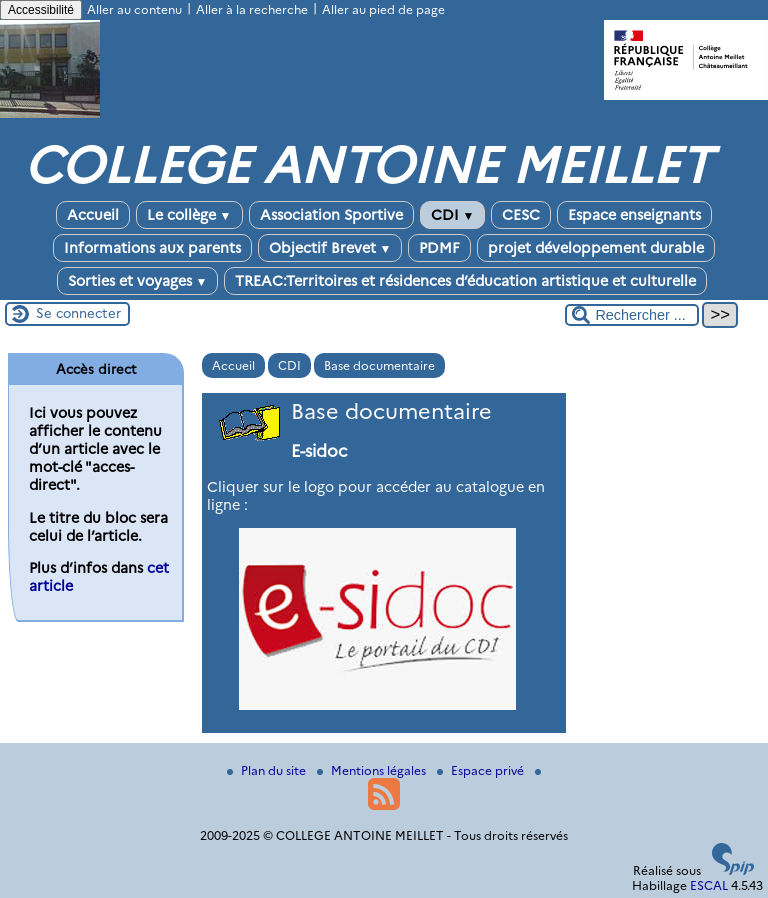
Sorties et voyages (138, 281)
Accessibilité (41, 10)
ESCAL (709, 885)
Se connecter (78, 313)
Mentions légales (373, 770)
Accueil (93, 215)
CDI (453, 215)
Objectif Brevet (330, 248)
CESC (521, 215)
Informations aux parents (152, 248)
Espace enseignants (634, 215)
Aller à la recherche (252, 9)
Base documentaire (379, 365)
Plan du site (268, 770)
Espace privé (482, 770)
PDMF (439, 248)
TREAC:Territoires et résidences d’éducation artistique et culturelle (465, 281)
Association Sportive (331, 215)
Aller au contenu (134, 9)
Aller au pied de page (383, 9)
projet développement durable (596, 248)
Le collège (189, 215)
